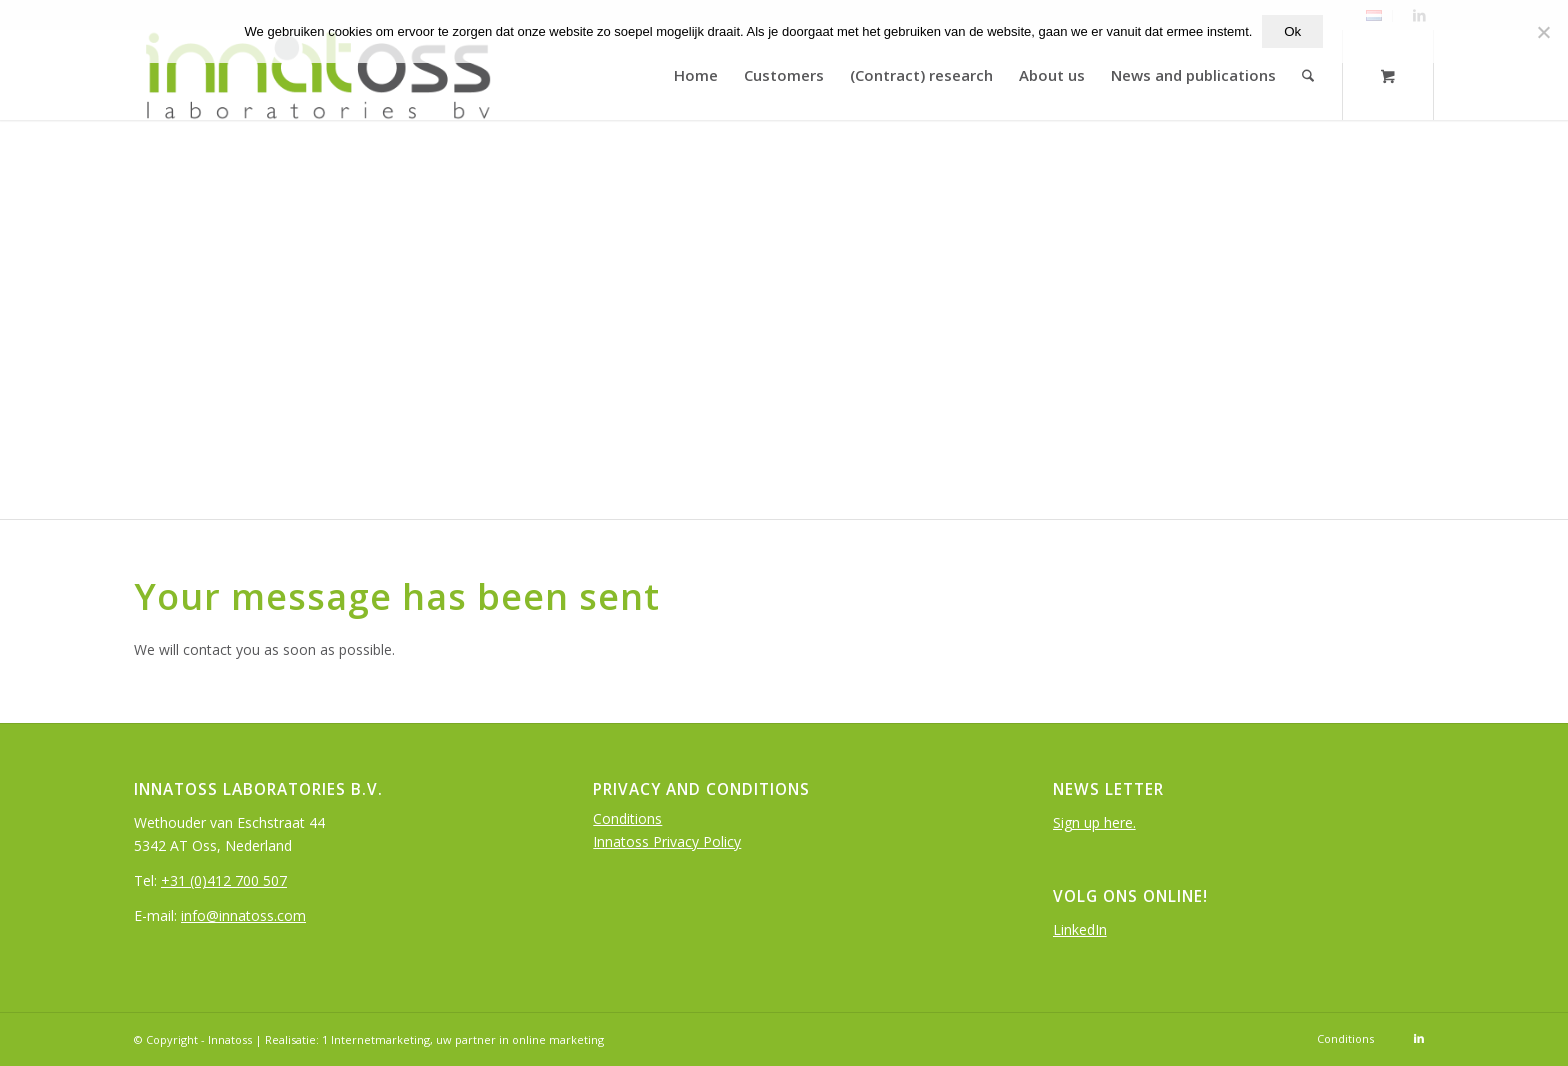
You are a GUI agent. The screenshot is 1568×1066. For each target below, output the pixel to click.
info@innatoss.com (243, 915)
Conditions (627, 818)
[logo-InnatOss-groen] (316, 75)
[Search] (1309, 75)
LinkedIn (1080, 929)
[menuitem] (697, 75)
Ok (1292, 31)
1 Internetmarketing (376, 1039)
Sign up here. (1094, 822)
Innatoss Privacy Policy (667, 841)
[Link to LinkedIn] (1419, 1038)
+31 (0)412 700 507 (224, 880)
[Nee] (1543, 32)
